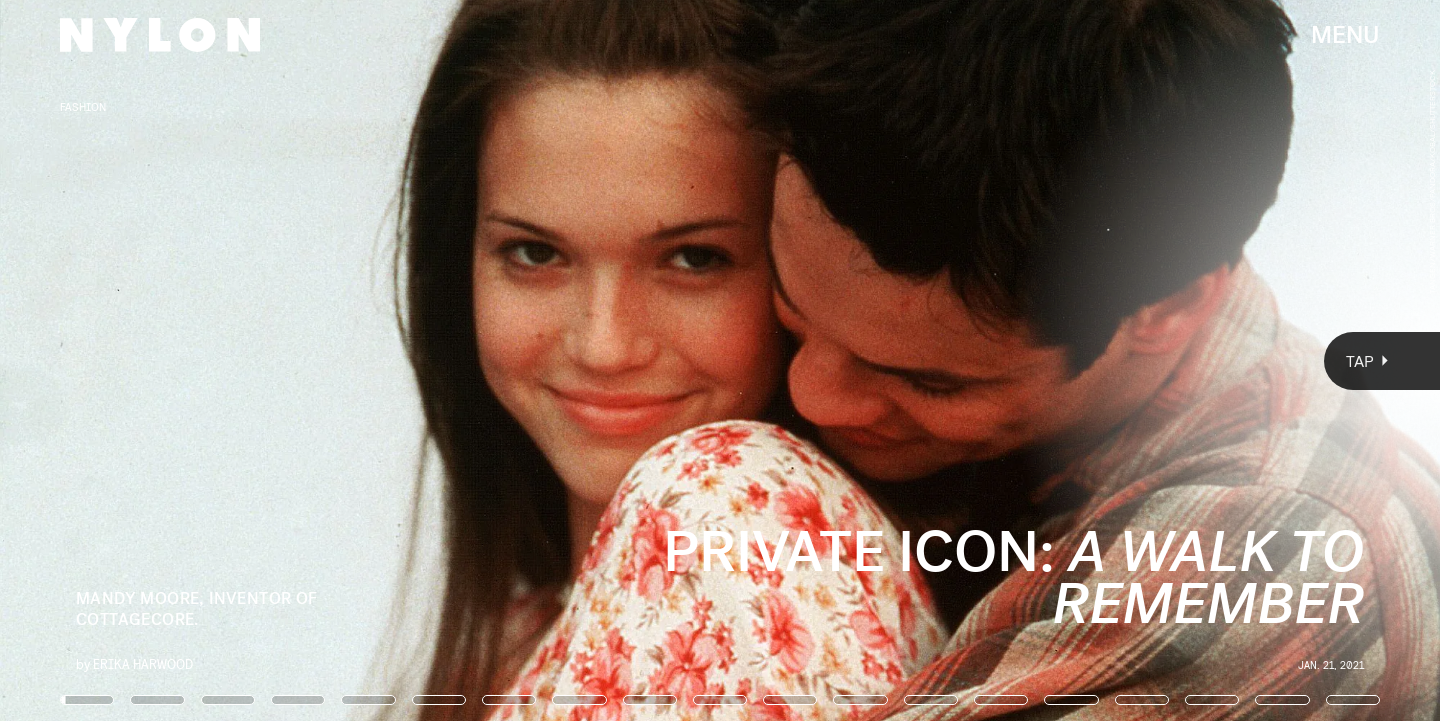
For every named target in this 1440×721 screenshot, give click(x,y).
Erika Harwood (143, 663)
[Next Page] (957, 360)
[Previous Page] (237, 360)
